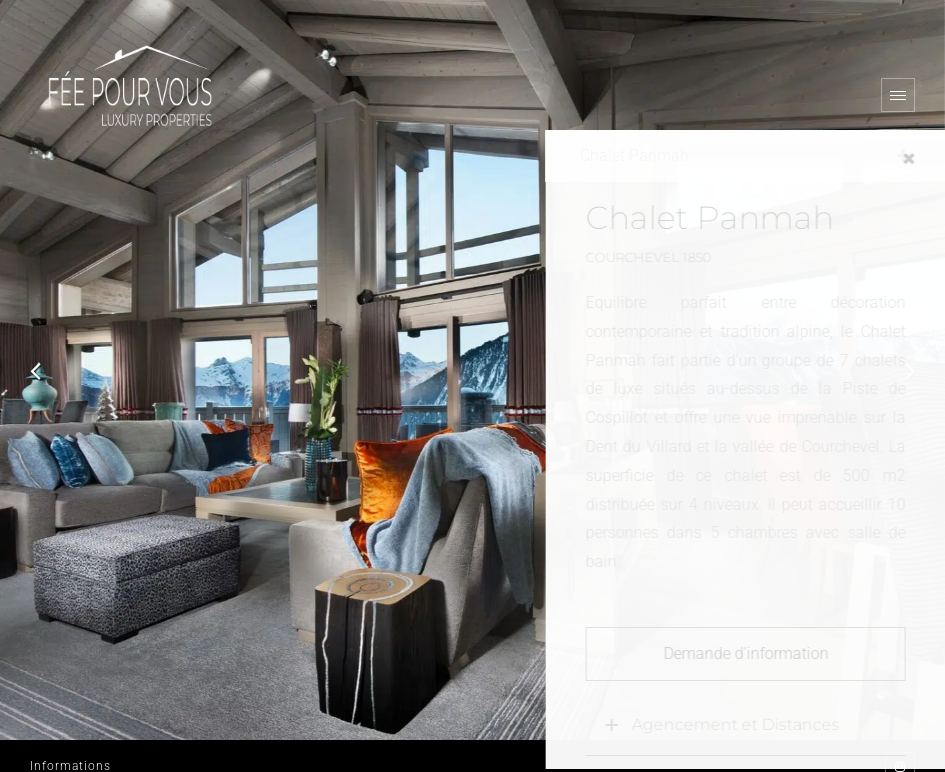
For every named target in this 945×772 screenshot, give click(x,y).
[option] (472, 370)
